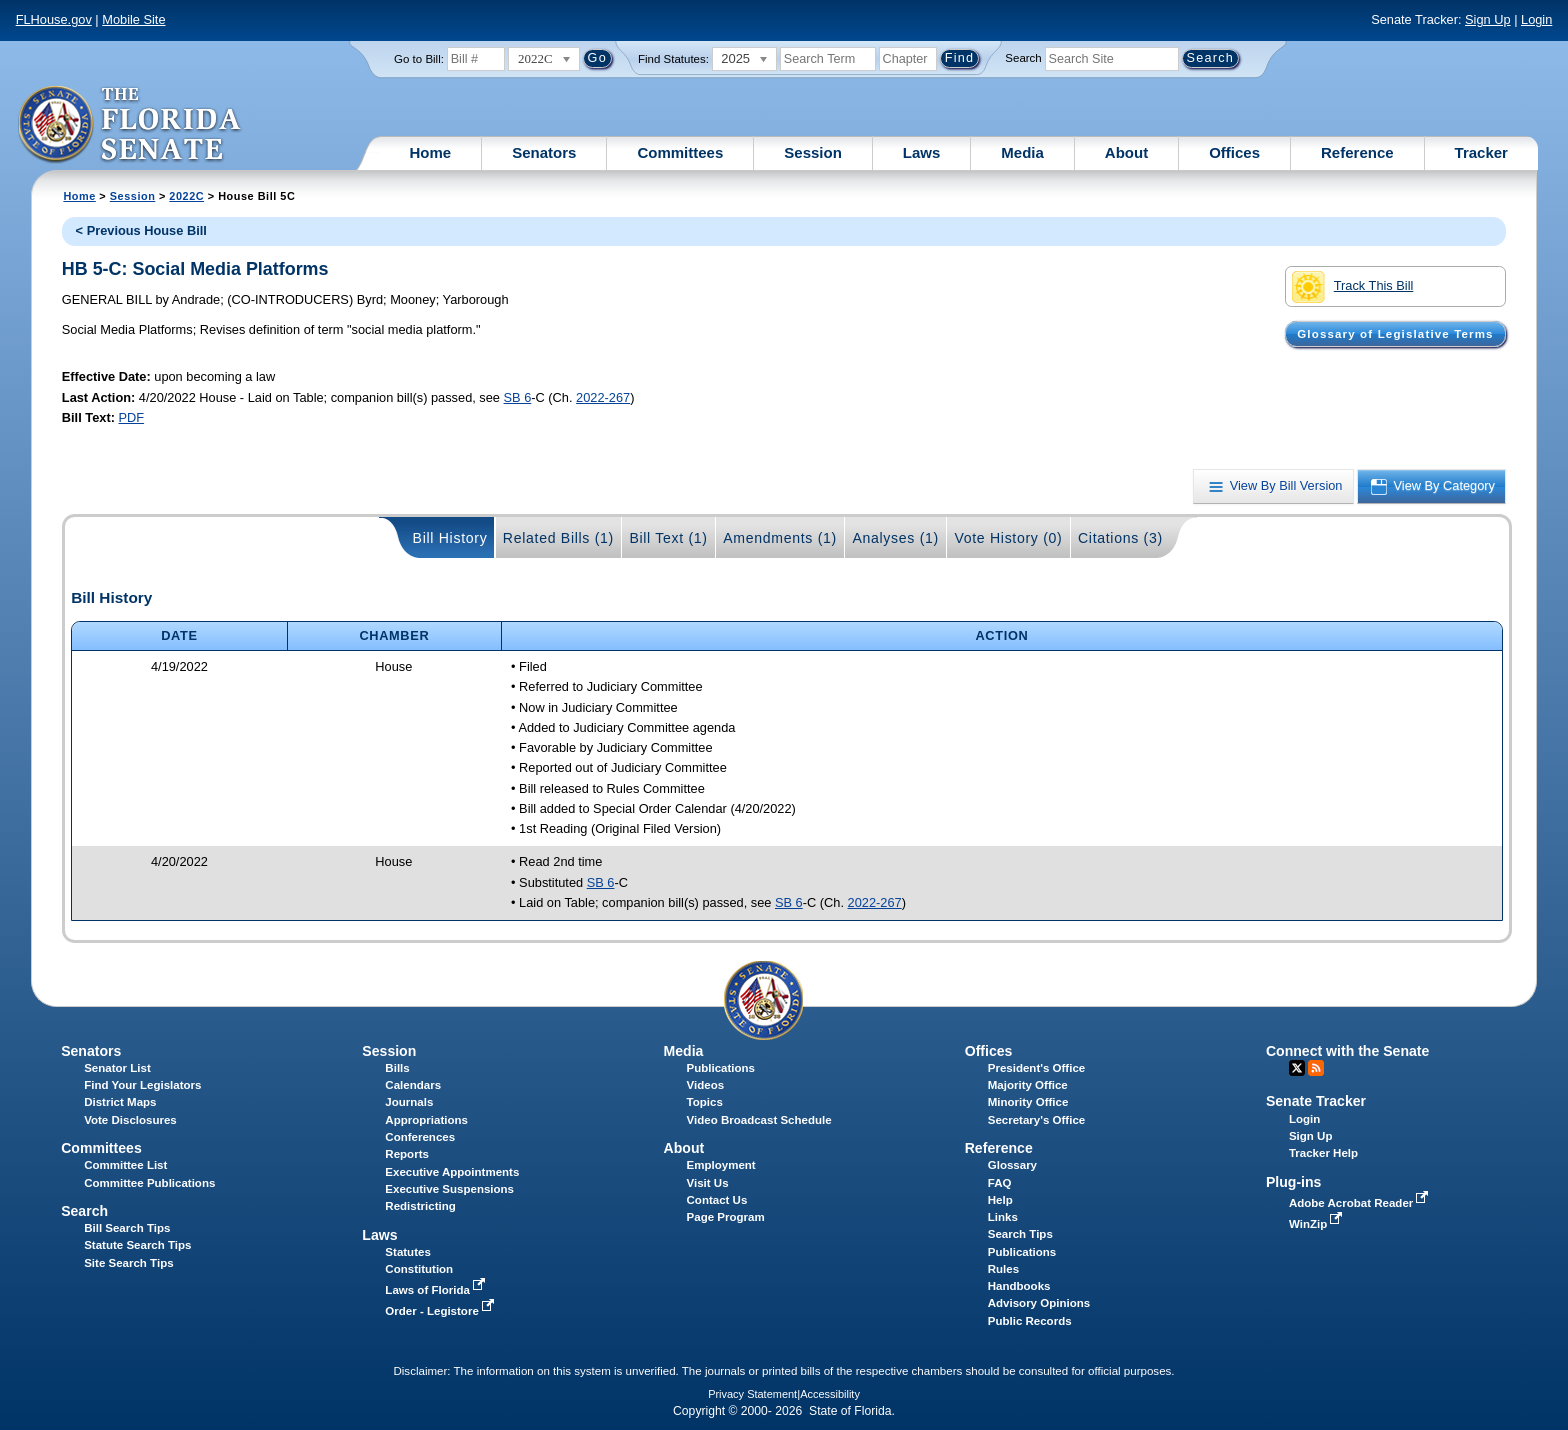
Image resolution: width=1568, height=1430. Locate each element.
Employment (721, 1165)
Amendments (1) (780, 538)
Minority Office (1028, 1102)
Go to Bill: (419, 59)
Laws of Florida (437, 1290)
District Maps (120, 1102)
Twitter (1297, 1068)
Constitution (419, 1269)
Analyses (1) (895, 538)
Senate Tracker (1316, 1101)
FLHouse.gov (54, 19)
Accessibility (830, 1394)
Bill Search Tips (127, 1228)
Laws (922, 152)
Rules (1003, 1269)
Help (1000, 1200)
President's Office (1036, 1068)
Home (431, 152)
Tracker (1481, 152)
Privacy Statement (752, 1394)
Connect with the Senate (1347, 1051)
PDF (131, 417)
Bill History (450, 538)
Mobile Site (133, 19)
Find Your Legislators (142, 1085)
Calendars (413, 1085)
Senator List (117, 1068)
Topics (705, 1102)
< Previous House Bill (141, 230)
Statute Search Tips (137, 1245)
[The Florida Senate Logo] (130, 125)
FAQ (1000, 1183)
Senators (544, 152)
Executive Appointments (452, 1172)
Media (1022, 152)
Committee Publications (149, 1183)
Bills (397, 1068)
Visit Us (708, 1183)
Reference (1357, 152)
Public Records (1030, 1321)
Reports (407, 1154)
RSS (1316, 1068)
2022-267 (603, 397)
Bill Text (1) (668, 538)
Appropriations (426, 1120)
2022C (186, 196)
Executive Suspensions (449, 1189)
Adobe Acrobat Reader (1361, 1203)
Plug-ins (1294, 1182)
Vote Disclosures (130, 1120)
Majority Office (1028, 1085)
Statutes (407, 1252)
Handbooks (1019, 1286)
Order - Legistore (441, 1311)
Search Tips (1020, 1234)
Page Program (726, 1217)
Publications (721, 1068)
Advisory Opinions (1039, 1303)
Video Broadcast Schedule (759, 1120)
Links (1003, 1217)
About (1126, 152)
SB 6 (518, 397)
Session (813, 152)
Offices (1234, 152)
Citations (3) (1120, 538)
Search (1023, 58)
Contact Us (717, 1200)
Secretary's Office (1036, 1120)
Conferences (420, 1137)
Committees (680, 152)
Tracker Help (1323, 1153)
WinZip (1317, 1224)
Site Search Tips (128, 1263)
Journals (409, 1102)
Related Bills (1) (558, 538)
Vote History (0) (1008, 538)
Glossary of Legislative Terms (1395, 334)
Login (1536, 19)
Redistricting (420, 1206)
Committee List (125, 1165)
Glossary (1012, 1165)
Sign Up (1488, 19)
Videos (706, 1085)
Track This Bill (1352, 287)
